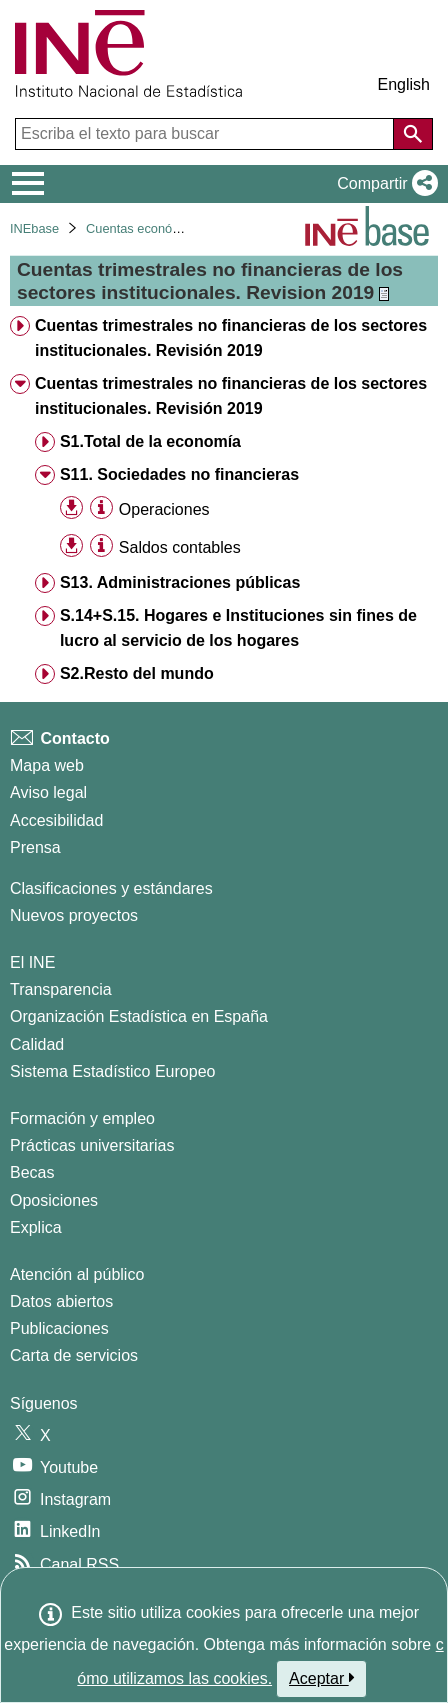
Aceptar (321, 1678)
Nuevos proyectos (74, 915)
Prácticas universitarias (92, 1145)
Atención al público (77, 1274)
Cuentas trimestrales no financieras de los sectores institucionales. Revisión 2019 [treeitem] (231, 338)
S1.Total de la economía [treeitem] (150, 441)
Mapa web (47, 765)
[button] (383, 184)
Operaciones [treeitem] (164, 509)
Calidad (37, 1044)
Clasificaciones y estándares (111, 888)
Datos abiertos (61, 1301)
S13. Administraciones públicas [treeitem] (180, 582)
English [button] (404, 84)
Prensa (35, 847)
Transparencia (61, 989)
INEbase (34, 228)
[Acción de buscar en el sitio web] (413, 134)
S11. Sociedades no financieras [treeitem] (179, 474)
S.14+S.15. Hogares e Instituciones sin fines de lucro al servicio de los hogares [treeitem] (238, 628)
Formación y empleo (82, 1118)
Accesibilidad (56, 820)
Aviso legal (48, 792)
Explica (36, 1227)
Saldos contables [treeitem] (180, 547)
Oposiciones (54, 1200)
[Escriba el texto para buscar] (206, 134)
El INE (32, 962)
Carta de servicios (74, 1355)
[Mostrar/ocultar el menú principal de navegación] (28, 184)
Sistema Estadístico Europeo (112, 1071)
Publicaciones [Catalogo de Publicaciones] (59, 1328)
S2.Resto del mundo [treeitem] (137, 673)
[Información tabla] (101, 508)
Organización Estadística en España (139, 1016)
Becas (32, 1172)
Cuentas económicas (146, 228)
